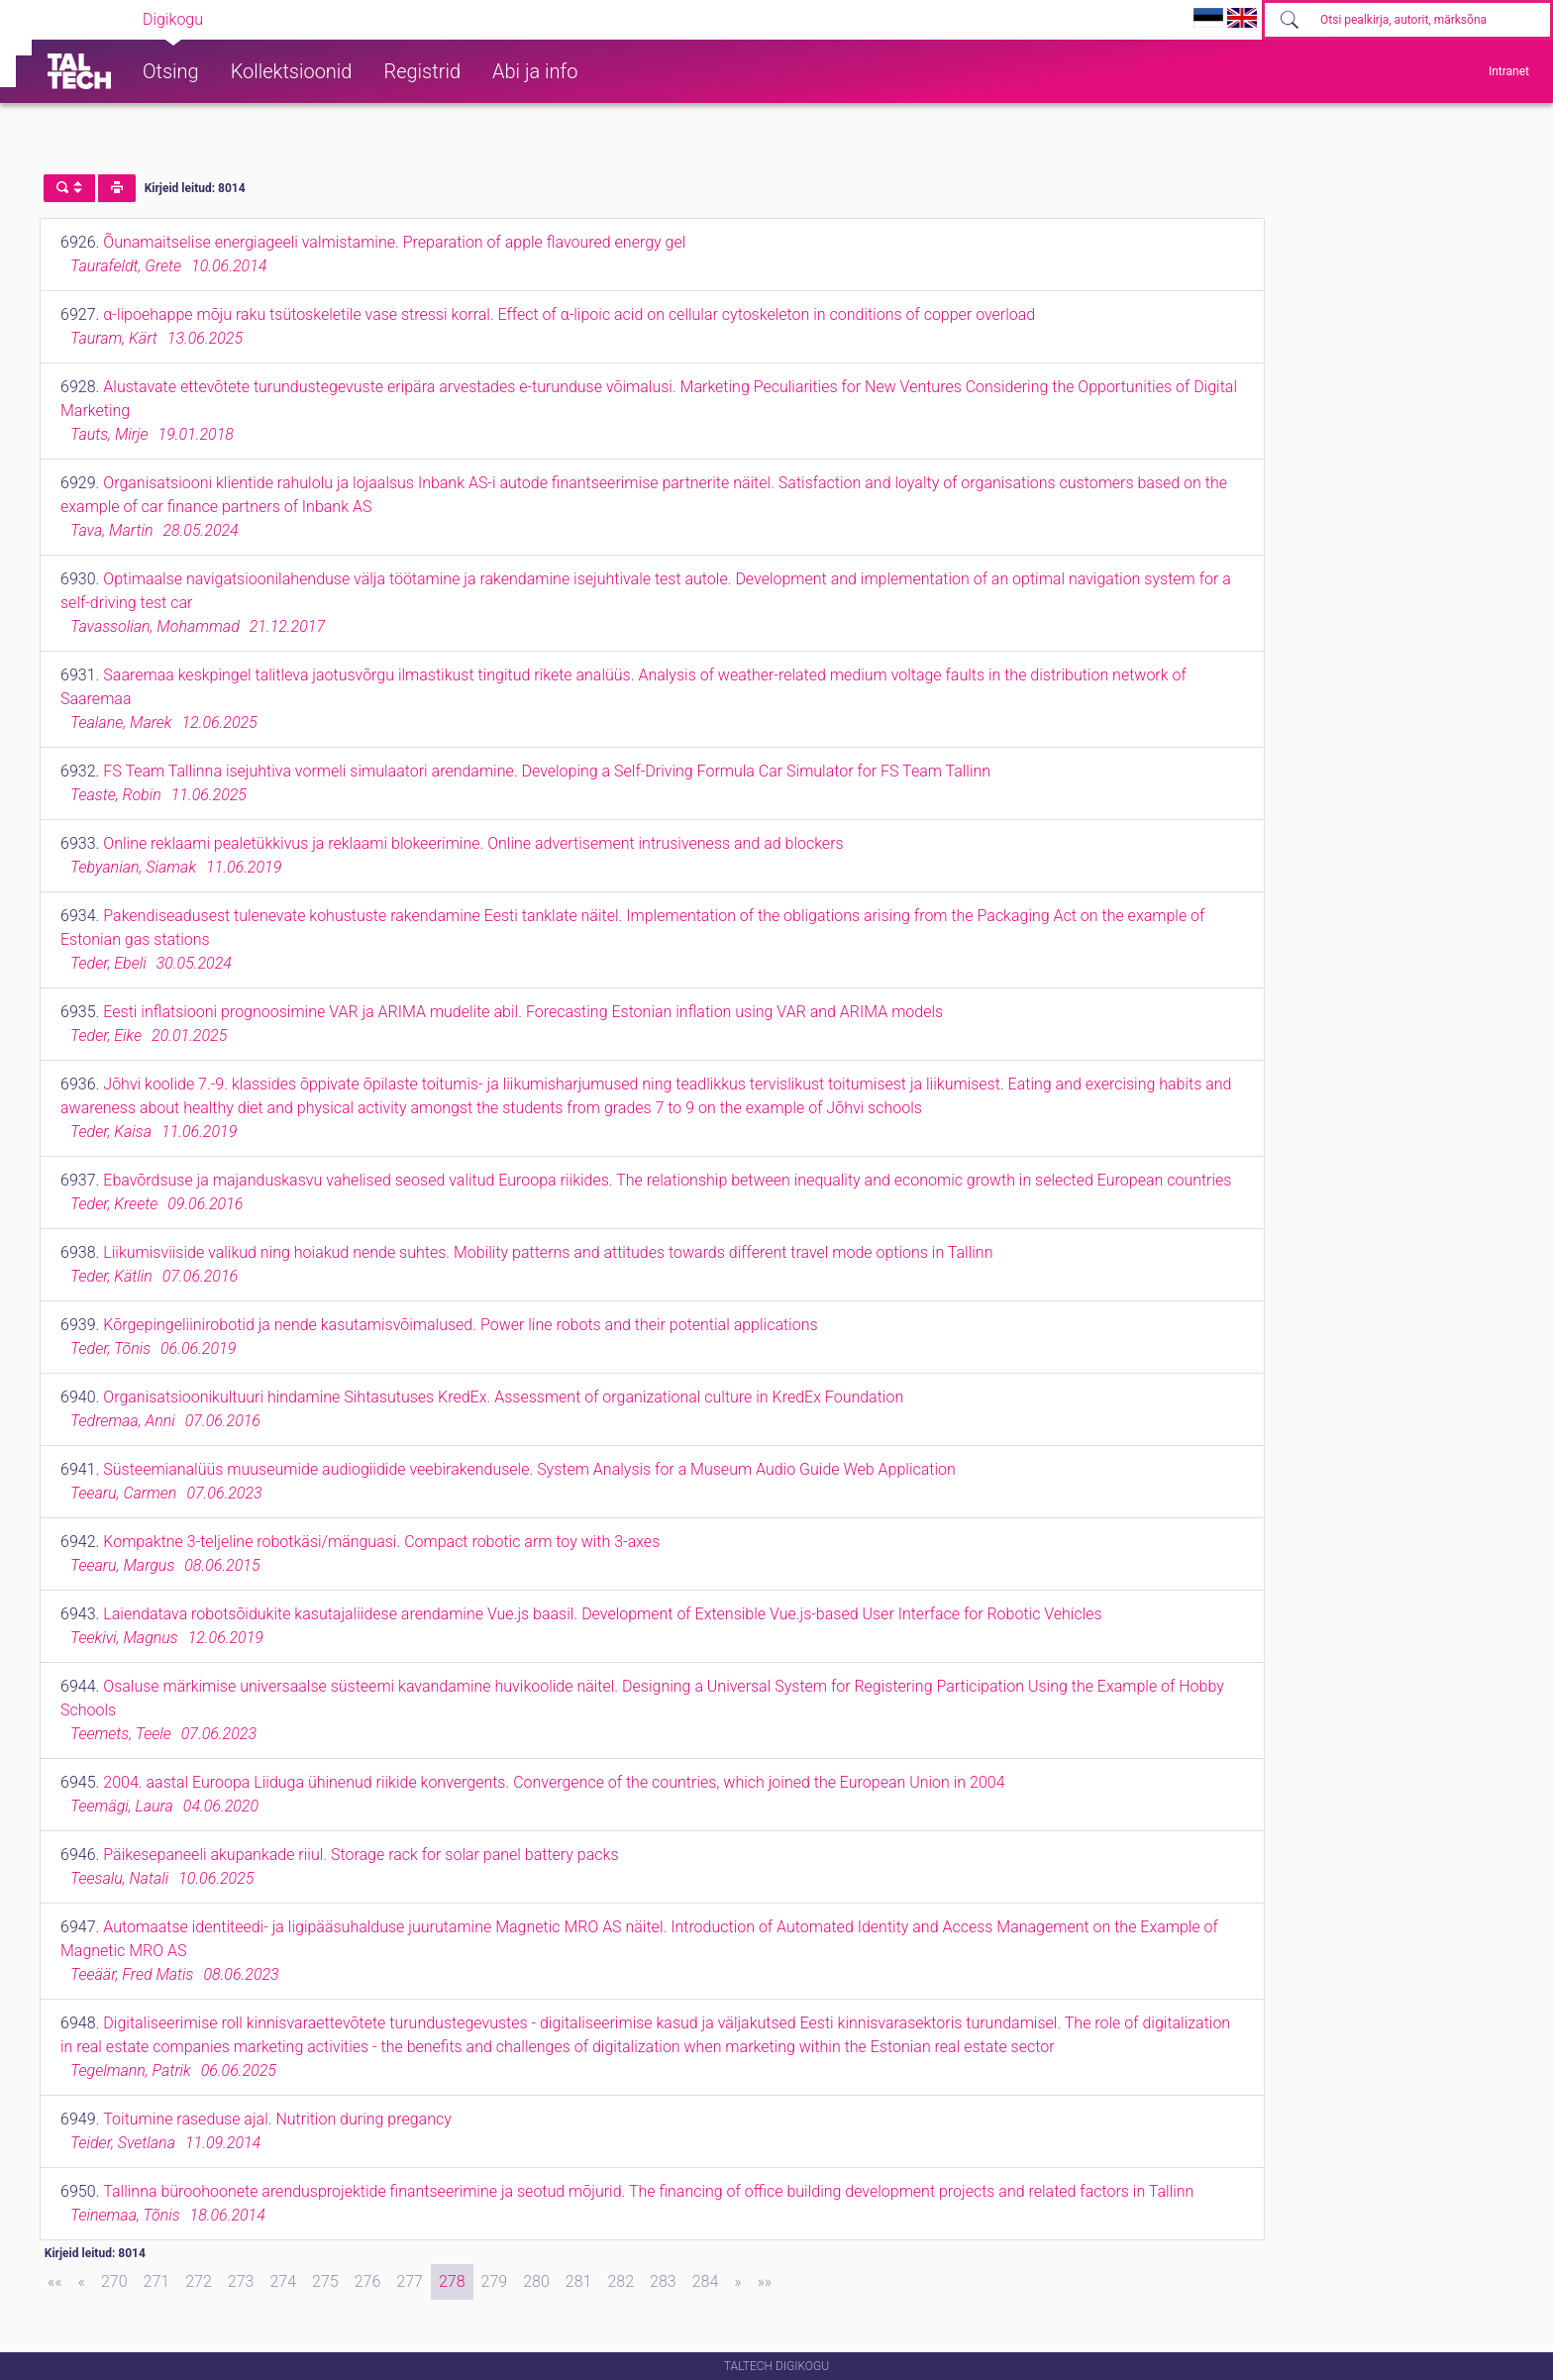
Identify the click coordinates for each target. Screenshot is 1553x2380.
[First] (55, 2282)
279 (494, 2281)
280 (536, 2281)
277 (409, 2281)
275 (325, 2281)
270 (114, 2281)
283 (663, 2281)
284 (705, 2281)
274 (282, 2281)
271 (157, 2281)
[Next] (737, 2282)
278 (452, 2281)
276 (368, 2281)
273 (241, 2281)
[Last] (765, 2282)
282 (620, 2281)
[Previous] (81, 2282)
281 (579, 2281)
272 (198, 2281)
